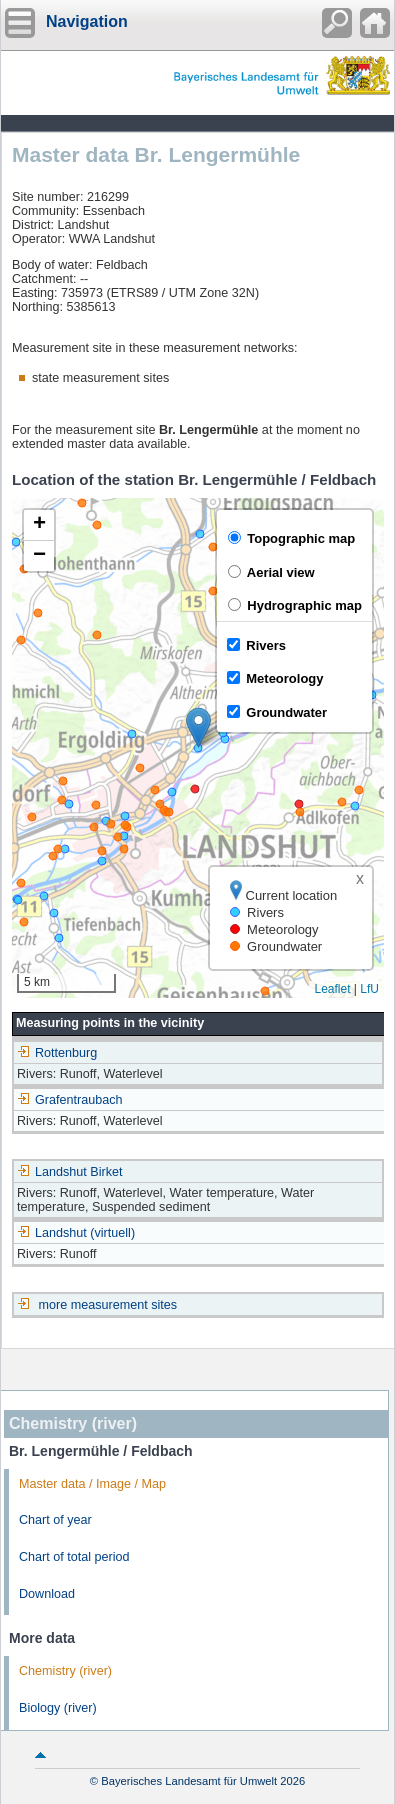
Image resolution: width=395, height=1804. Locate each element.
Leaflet (332, 989)
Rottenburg (57, 1053)
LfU (369, 989)
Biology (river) (58, 1708)
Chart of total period (74, 1557)
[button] (198, 727)
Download (47, 1594)
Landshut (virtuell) (76, 1233)
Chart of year (55, 1520)
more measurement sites (108, 1305)
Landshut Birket (70, 1172)
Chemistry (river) (65, 1671)
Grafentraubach (70, 1100)
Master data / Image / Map (92, 1484)
